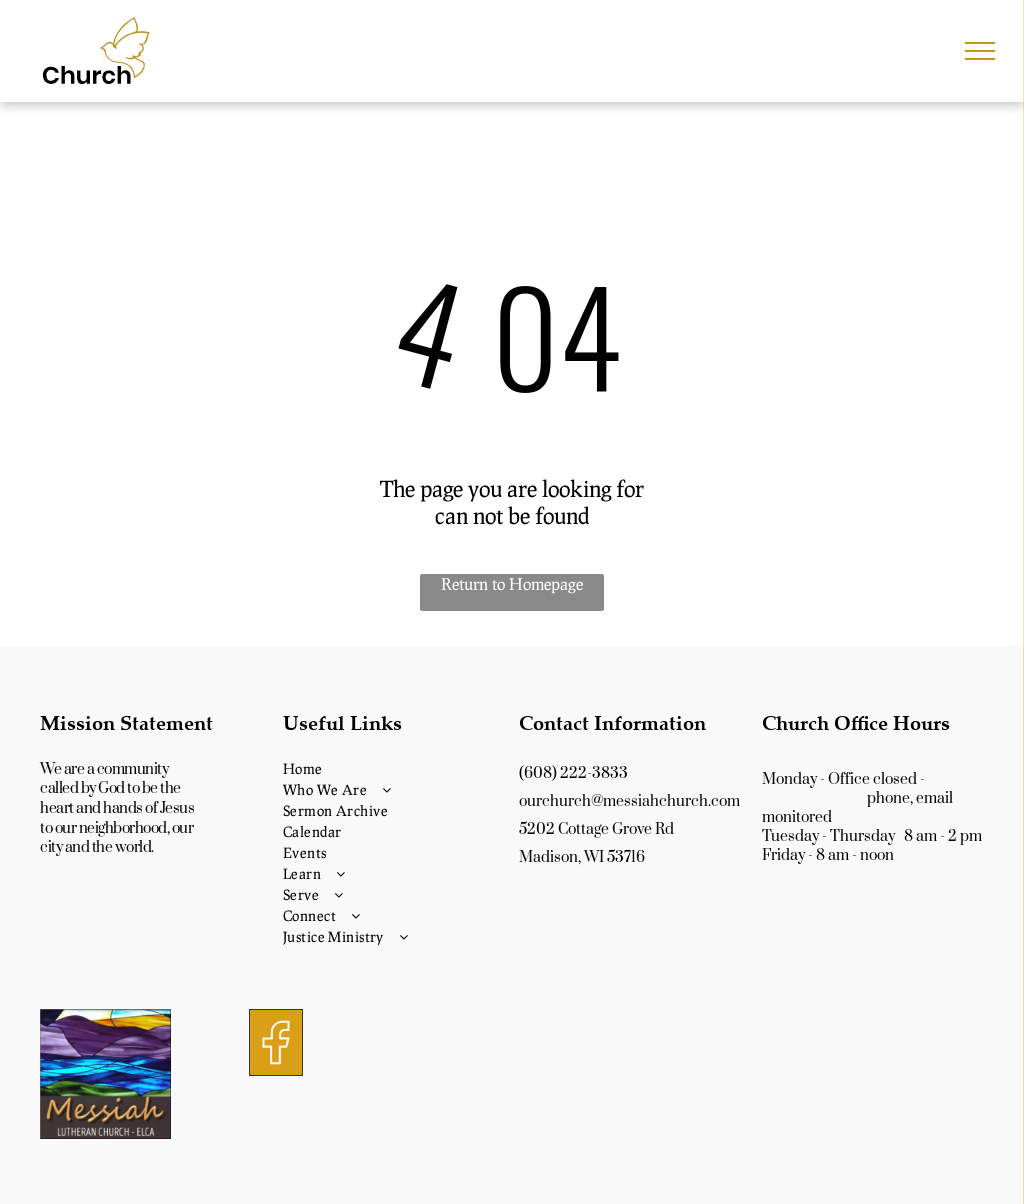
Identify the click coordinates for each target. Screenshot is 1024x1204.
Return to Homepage (512, 583)
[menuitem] (394, 768)
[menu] (980, 51)
